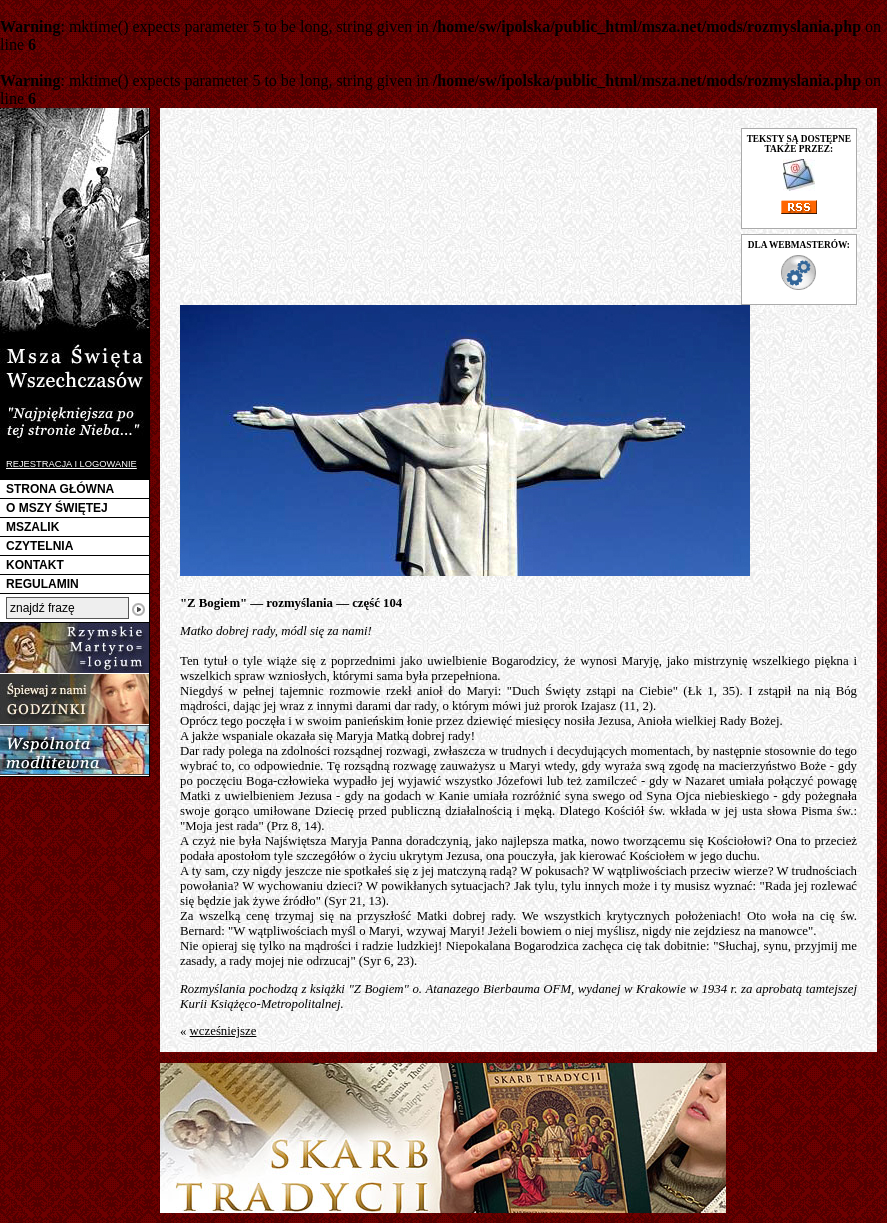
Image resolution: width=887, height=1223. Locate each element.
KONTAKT (35, 565)
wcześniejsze (223, 1031)
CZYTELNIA (39, 546)
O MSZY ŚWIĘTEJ (57, 508)
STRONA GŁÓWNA (60, 489)
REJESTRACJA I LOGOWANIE (71, 464)
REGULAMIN (42, 584)
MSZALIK (32, 527)
